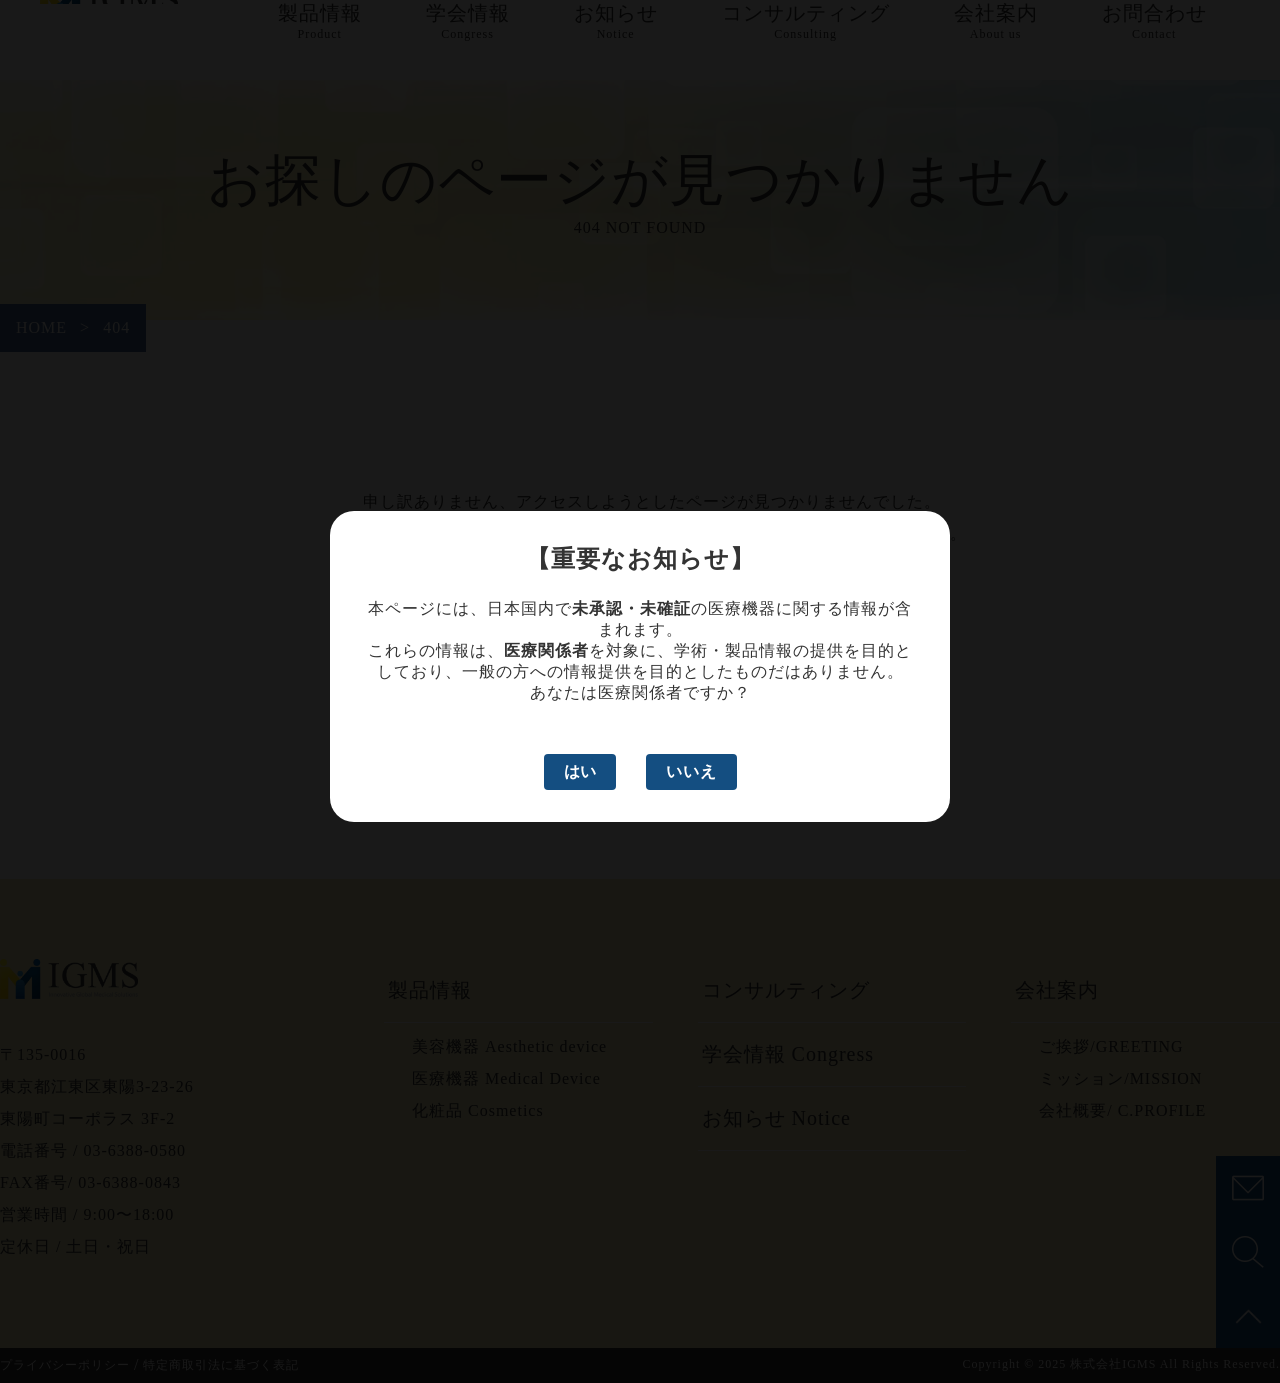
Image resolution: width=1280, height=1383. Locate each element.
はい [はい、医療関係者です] (580, 771)
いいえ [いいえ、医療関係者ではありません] (691, 771)
